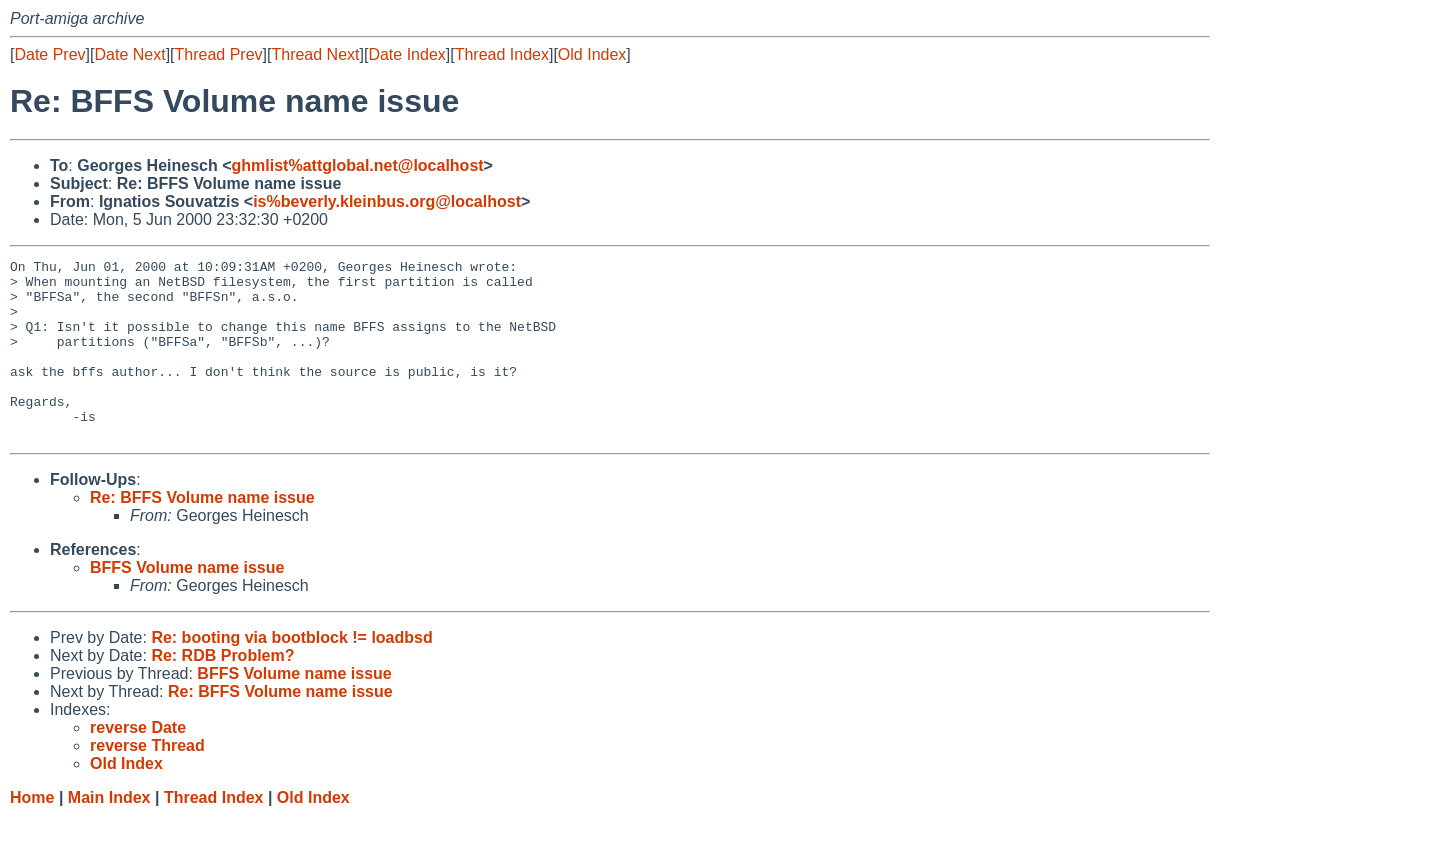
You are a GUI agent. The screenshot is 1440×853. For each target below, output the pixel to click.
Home (32, 833)
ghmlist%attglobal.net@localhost (358, 165)
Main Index (109, 833)
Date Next (129, 54)
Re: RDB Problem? (222, 691)
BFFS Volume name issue (187, 603)
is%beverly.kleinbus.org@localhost (387, 201)
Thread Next (315, 54)
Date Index (406, 54)
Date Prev (49, 54)
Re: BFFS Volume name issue (202, 533)
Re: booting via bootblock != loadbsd (291, 673)
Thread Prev (219, 54)
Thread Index (502, 54)
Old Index (592, 54)
